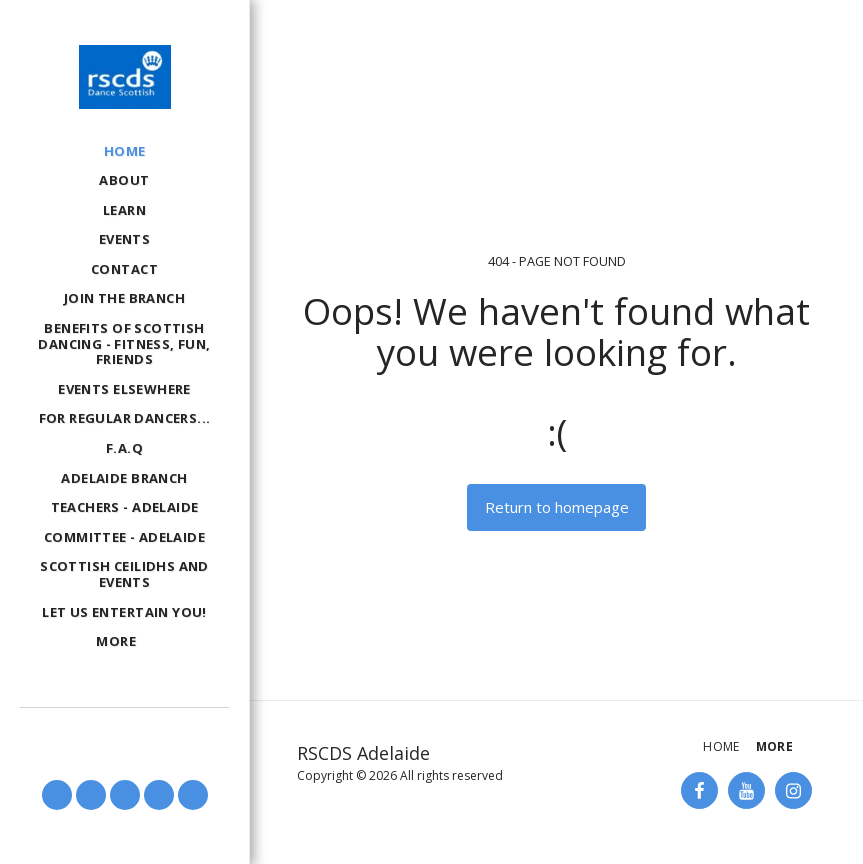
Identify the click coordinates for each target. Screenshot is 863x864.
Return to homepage (557, 507)
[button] (57, 795)
